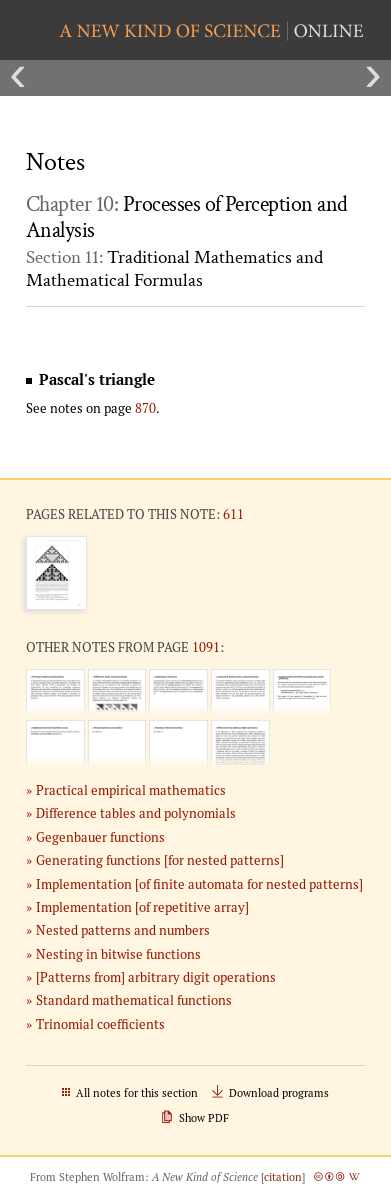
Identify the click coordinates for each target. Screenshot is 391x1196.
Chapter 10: (187, 218)
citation (283, 1177)
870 (145, 408)
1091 (206, 647)
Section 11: (174, 269)
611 (233, 514)
